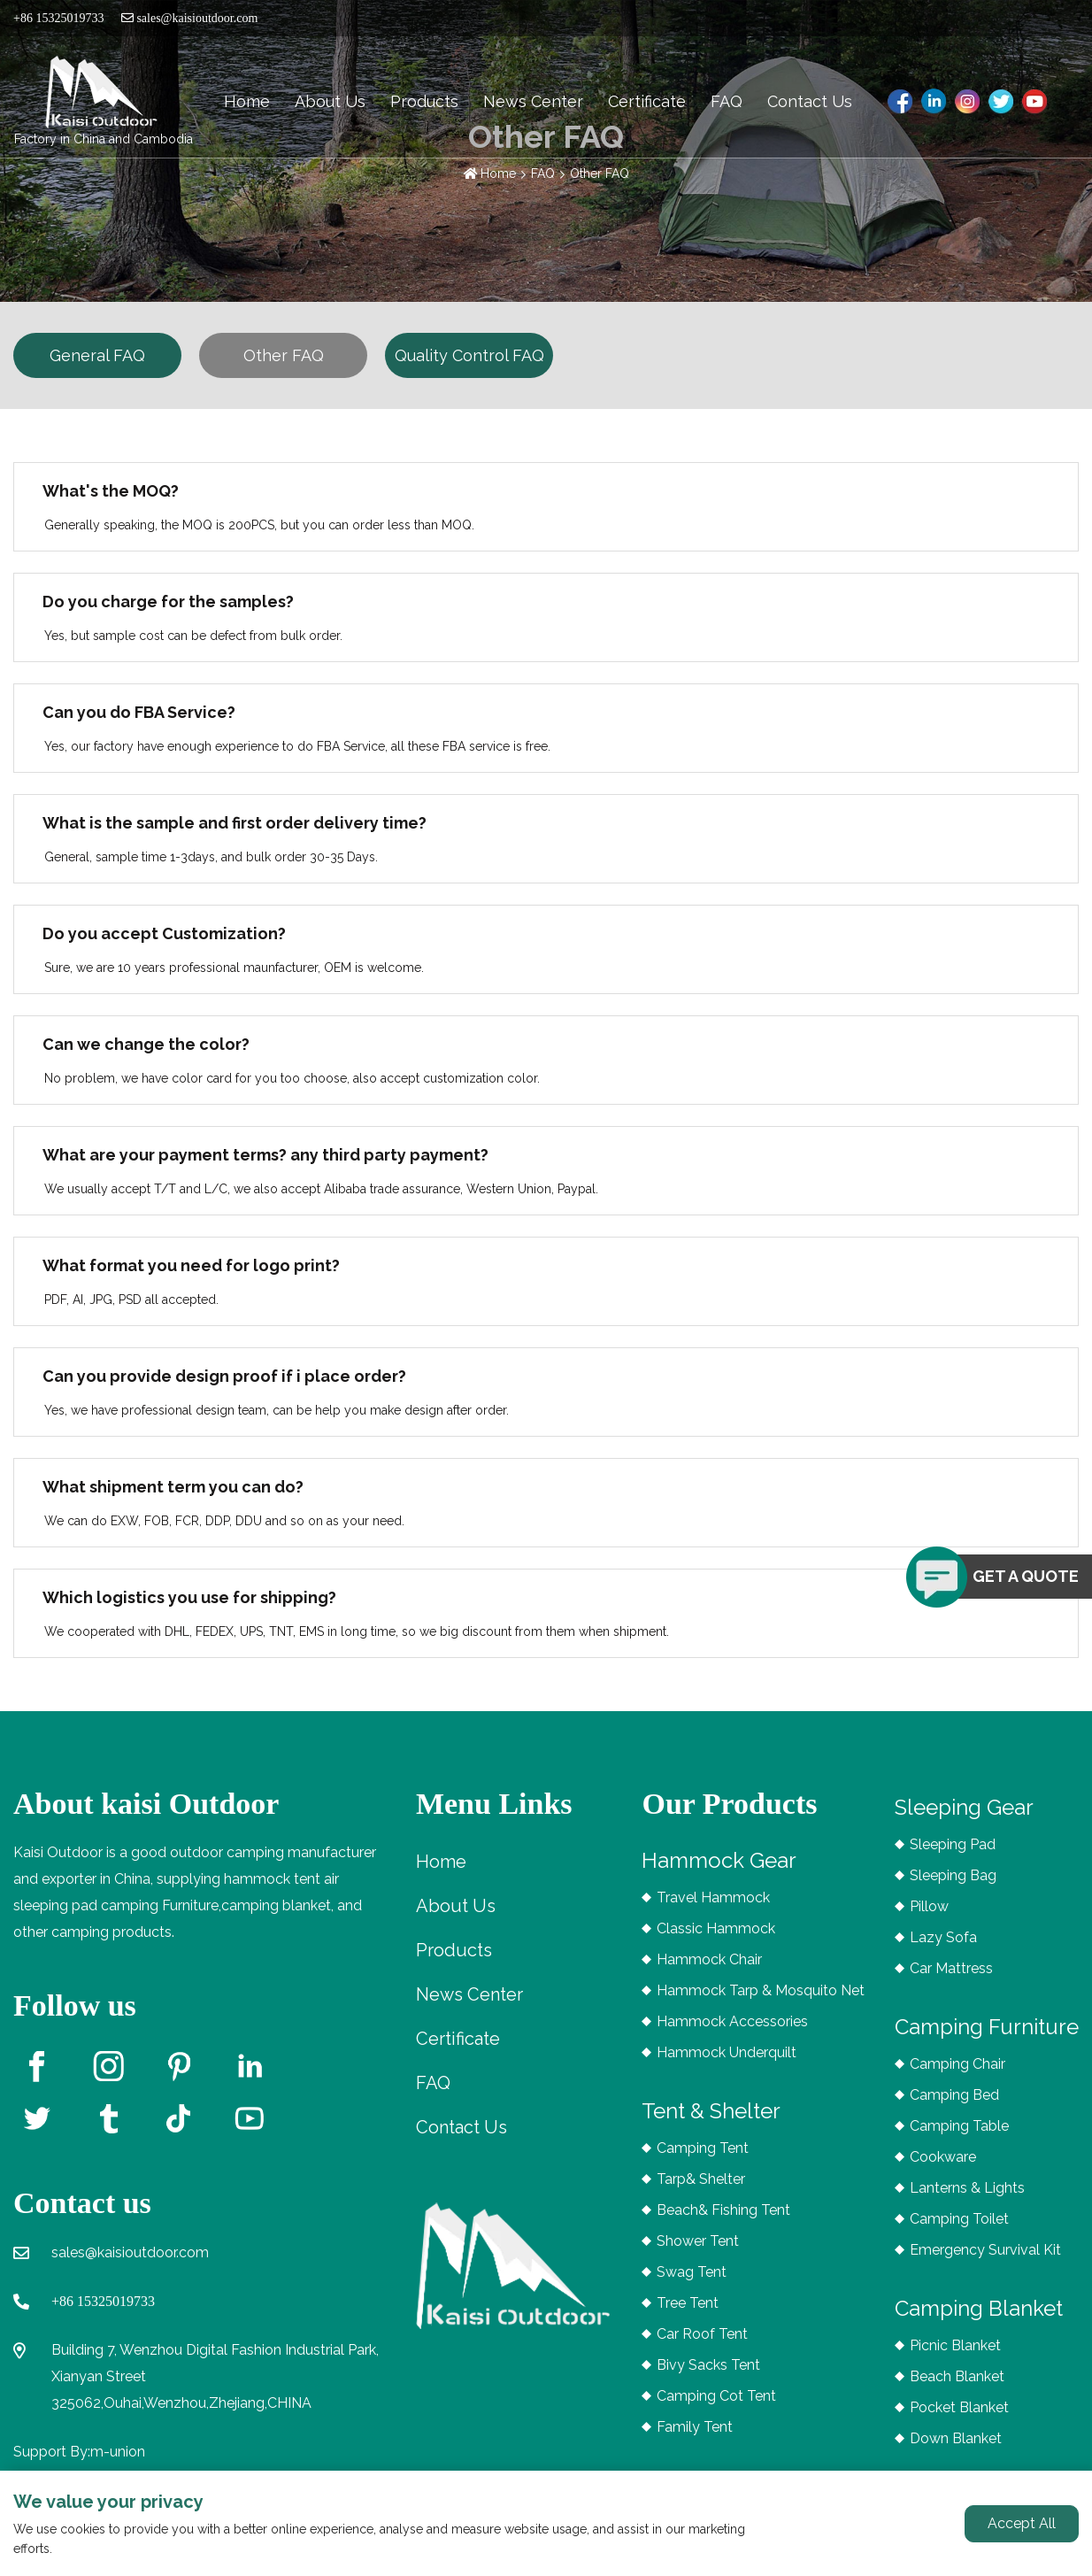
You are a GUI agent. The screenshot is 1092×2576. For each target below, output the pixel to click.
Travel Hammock (713, 1897)
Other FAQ (599, 173)
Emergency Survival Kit (985, 2249)
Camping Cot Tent (716, 2395)
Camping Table (959, 2125)
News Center (533, 101)
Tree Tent (688, 2302)
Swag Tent (692, 2272)
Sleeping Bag (953, 1875)
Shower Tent (698, 2241)
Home (247, 101)
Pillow (929, 1906)
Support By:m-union (79, 2451)
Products (424, 101)
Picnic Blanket (955, 2345)
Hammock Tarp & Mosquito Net (761, 1990)
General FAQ (97, 355)
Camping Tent (703, 2148)
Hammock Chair (709, 1959)
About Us (330, 101)
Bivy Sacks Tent (708, 2364)
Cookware (943, 2156)
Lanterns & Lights (967, 2187)
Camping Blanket (979, 2308)
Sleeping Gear (964, 1807)
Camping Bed (954, 2094)
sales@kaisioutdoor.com (189, 18)
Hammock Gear (719, 1860)
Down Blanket (956, 2438)
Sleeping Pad (953, 1844)
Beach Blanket (957, 2376)
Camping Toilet (959, 2218)
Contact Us (809, 101)
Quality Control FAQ (469, 355)
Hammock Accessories (732, 2021)
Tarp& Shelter (701, 2179)
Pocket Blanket (959, 2407)
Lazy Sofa (943, 1937)
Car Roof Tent (702, 2333)
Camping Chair (957, 2063)
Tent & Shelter (711, 2111)
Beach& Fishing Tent (723, 2210)
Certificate (647, 101)
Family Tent (695, 2426)
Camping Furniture (987, 2027)
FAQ (726, 101)
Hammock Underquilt (726, 2052)
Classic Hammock (716, 1928)
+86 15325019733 (103, 2301)
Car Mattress (951, 1968)
